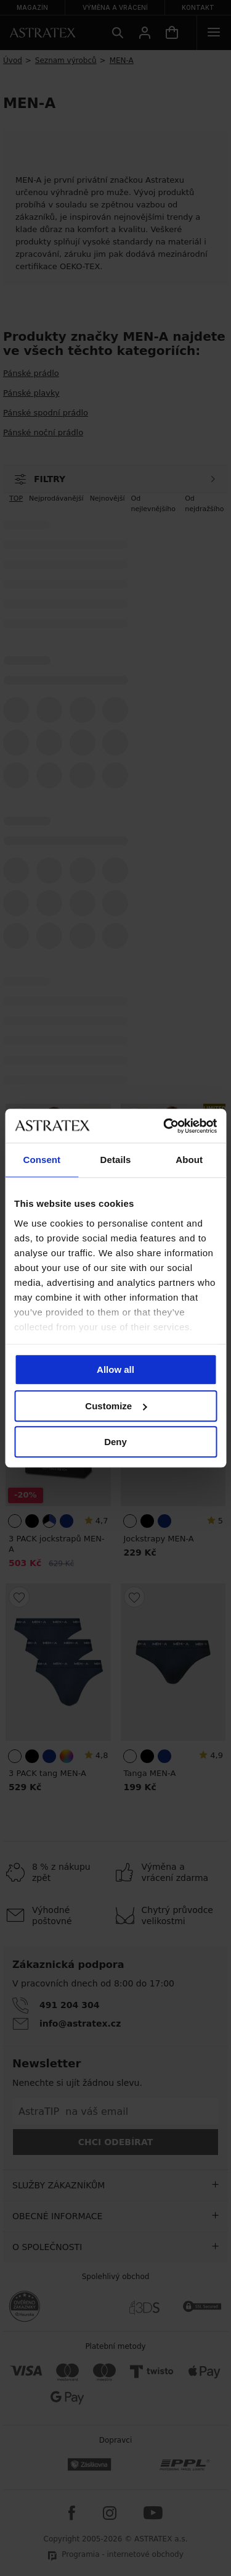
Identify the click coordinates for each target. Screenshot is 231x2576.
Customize (116, 1406)
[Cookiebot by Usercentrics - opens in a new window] (164, 1126)
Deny (115, 1441)
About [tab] (189, 1159)
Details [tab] (115, 1159)
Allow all (115, 1369)
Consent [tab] (41, 1159)
